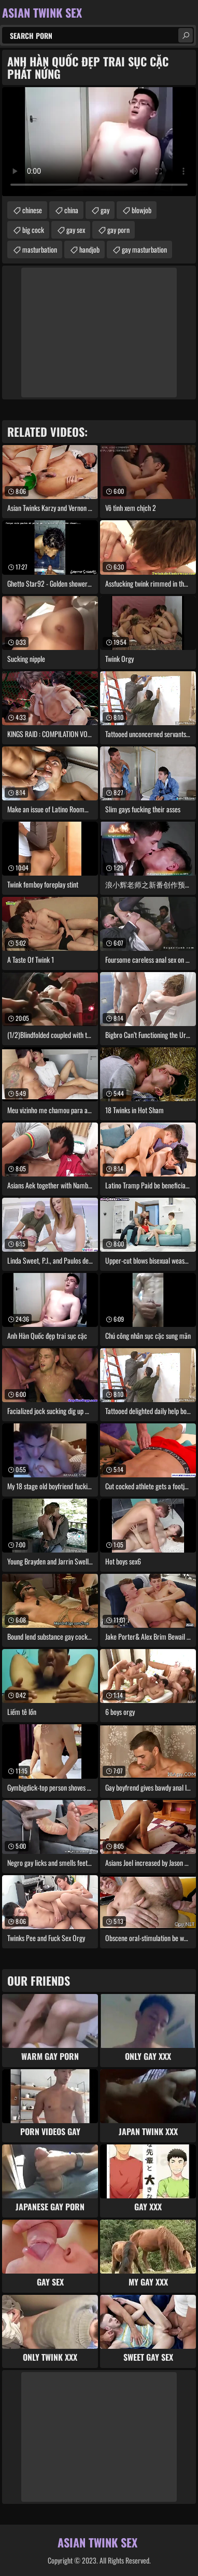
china (71, 209)
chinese (32, 209)
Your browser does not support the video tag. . (99, 141)
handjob (89, 249)
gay (105, 209)
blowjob (141, 209)
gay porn (118, 229)
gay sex (75, 229)
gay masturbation (144, 249)
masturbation (39, 249)
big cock (33, 229)
